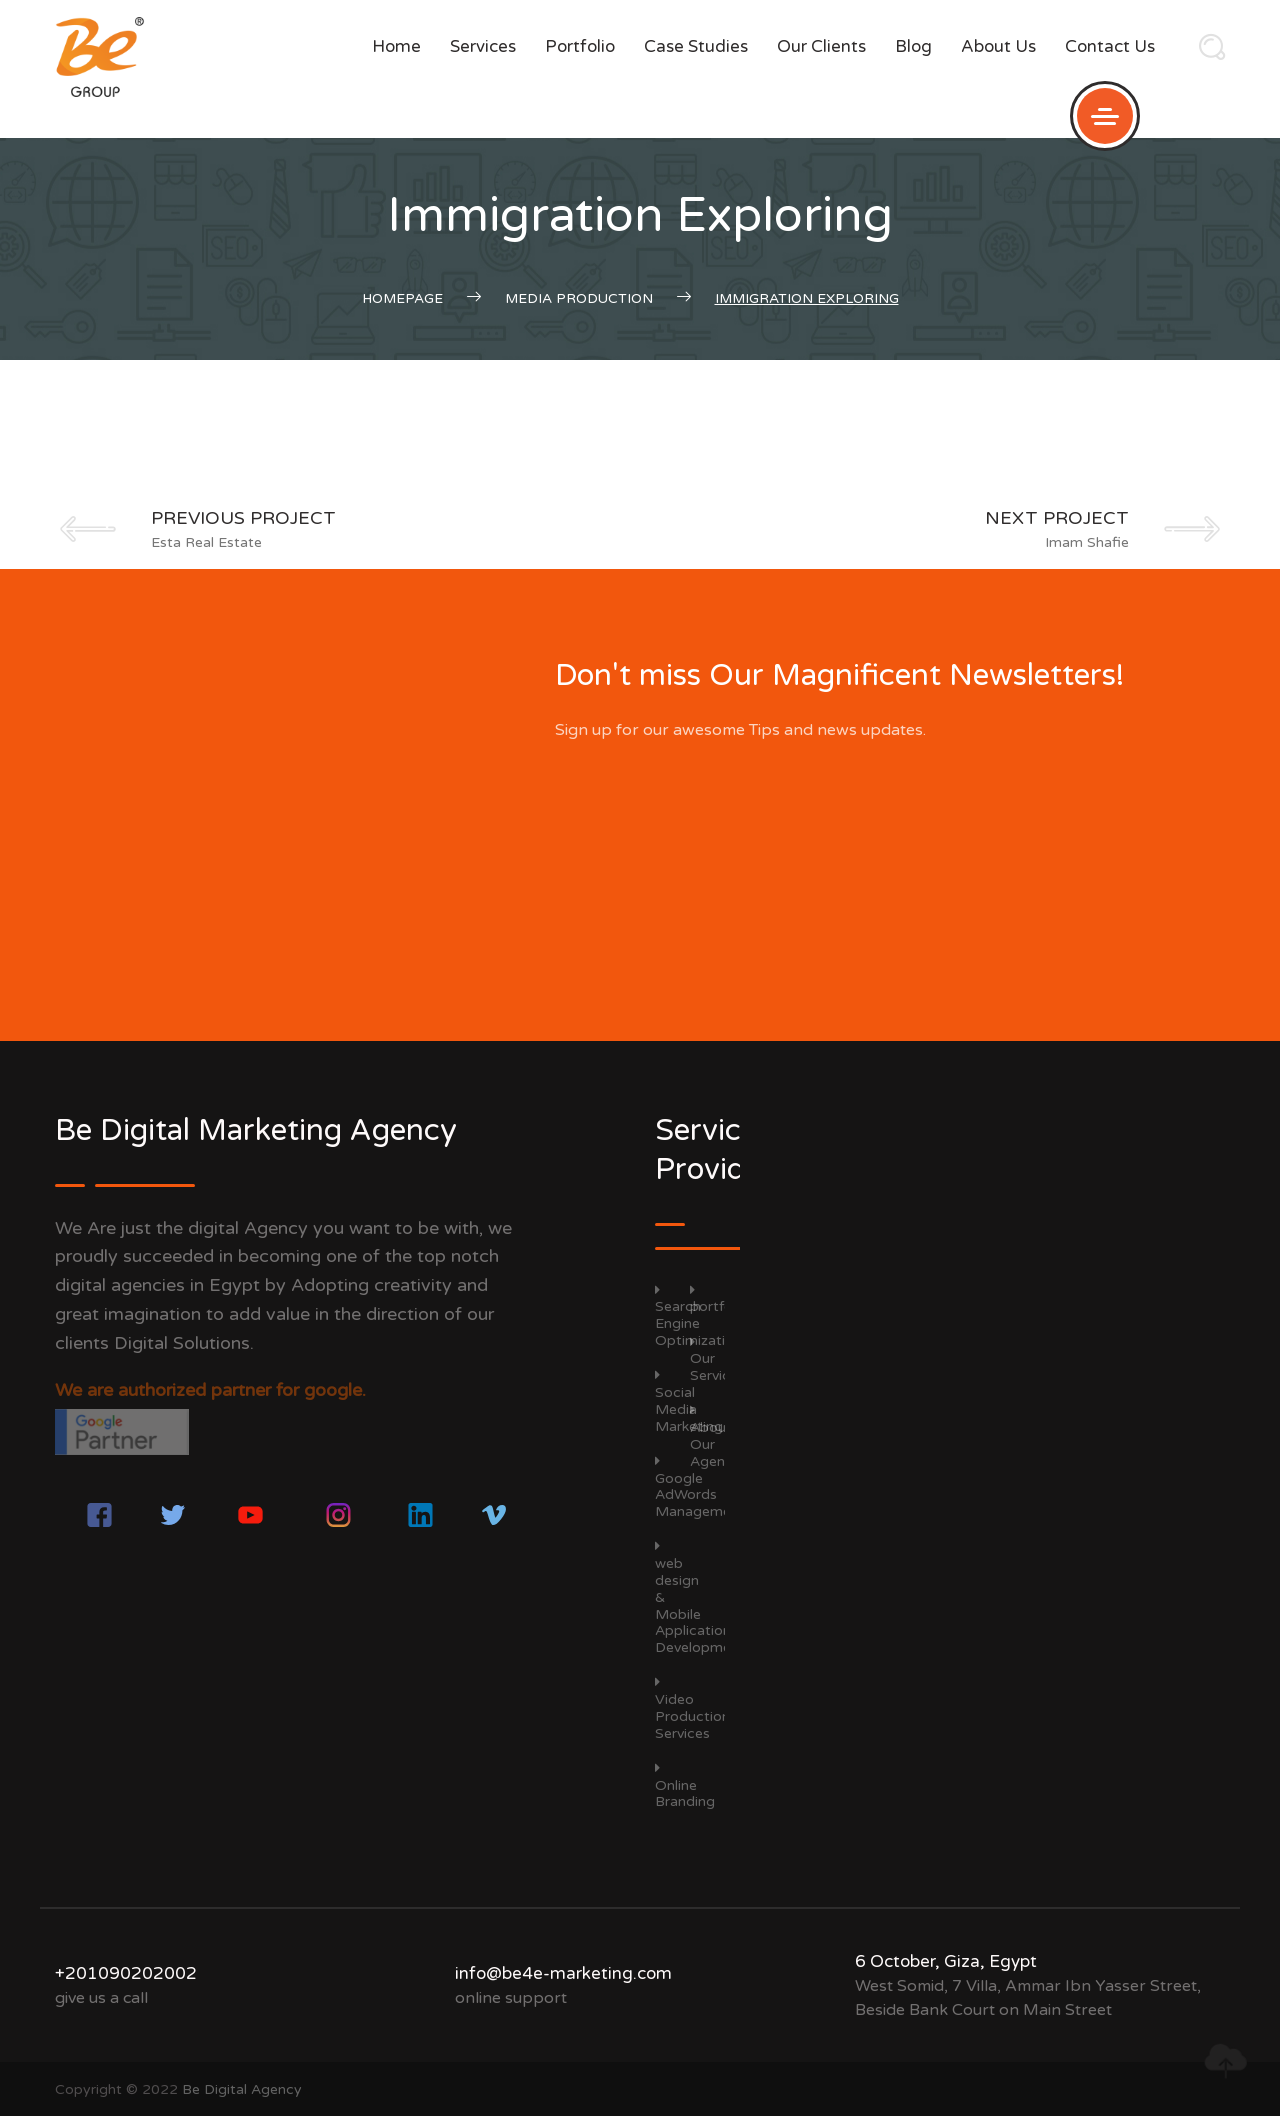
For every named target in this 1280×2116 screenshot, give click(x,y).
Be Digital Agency (242, 2089)
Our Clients (821, 46)
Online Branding (685, 1786)
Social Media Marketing (689, 1401)
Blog (913, 46)
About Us (998, 46)
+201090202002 (126, 1973)
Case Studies (696, 46)
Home (396, 46)
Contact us (1110, 46)
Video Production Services (692, 1708)
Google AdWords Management (700, 1487)
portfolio (580, 46)
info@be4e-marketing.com (563, 1973)
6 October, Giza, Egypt (946, 1961)
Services (483, 46)
